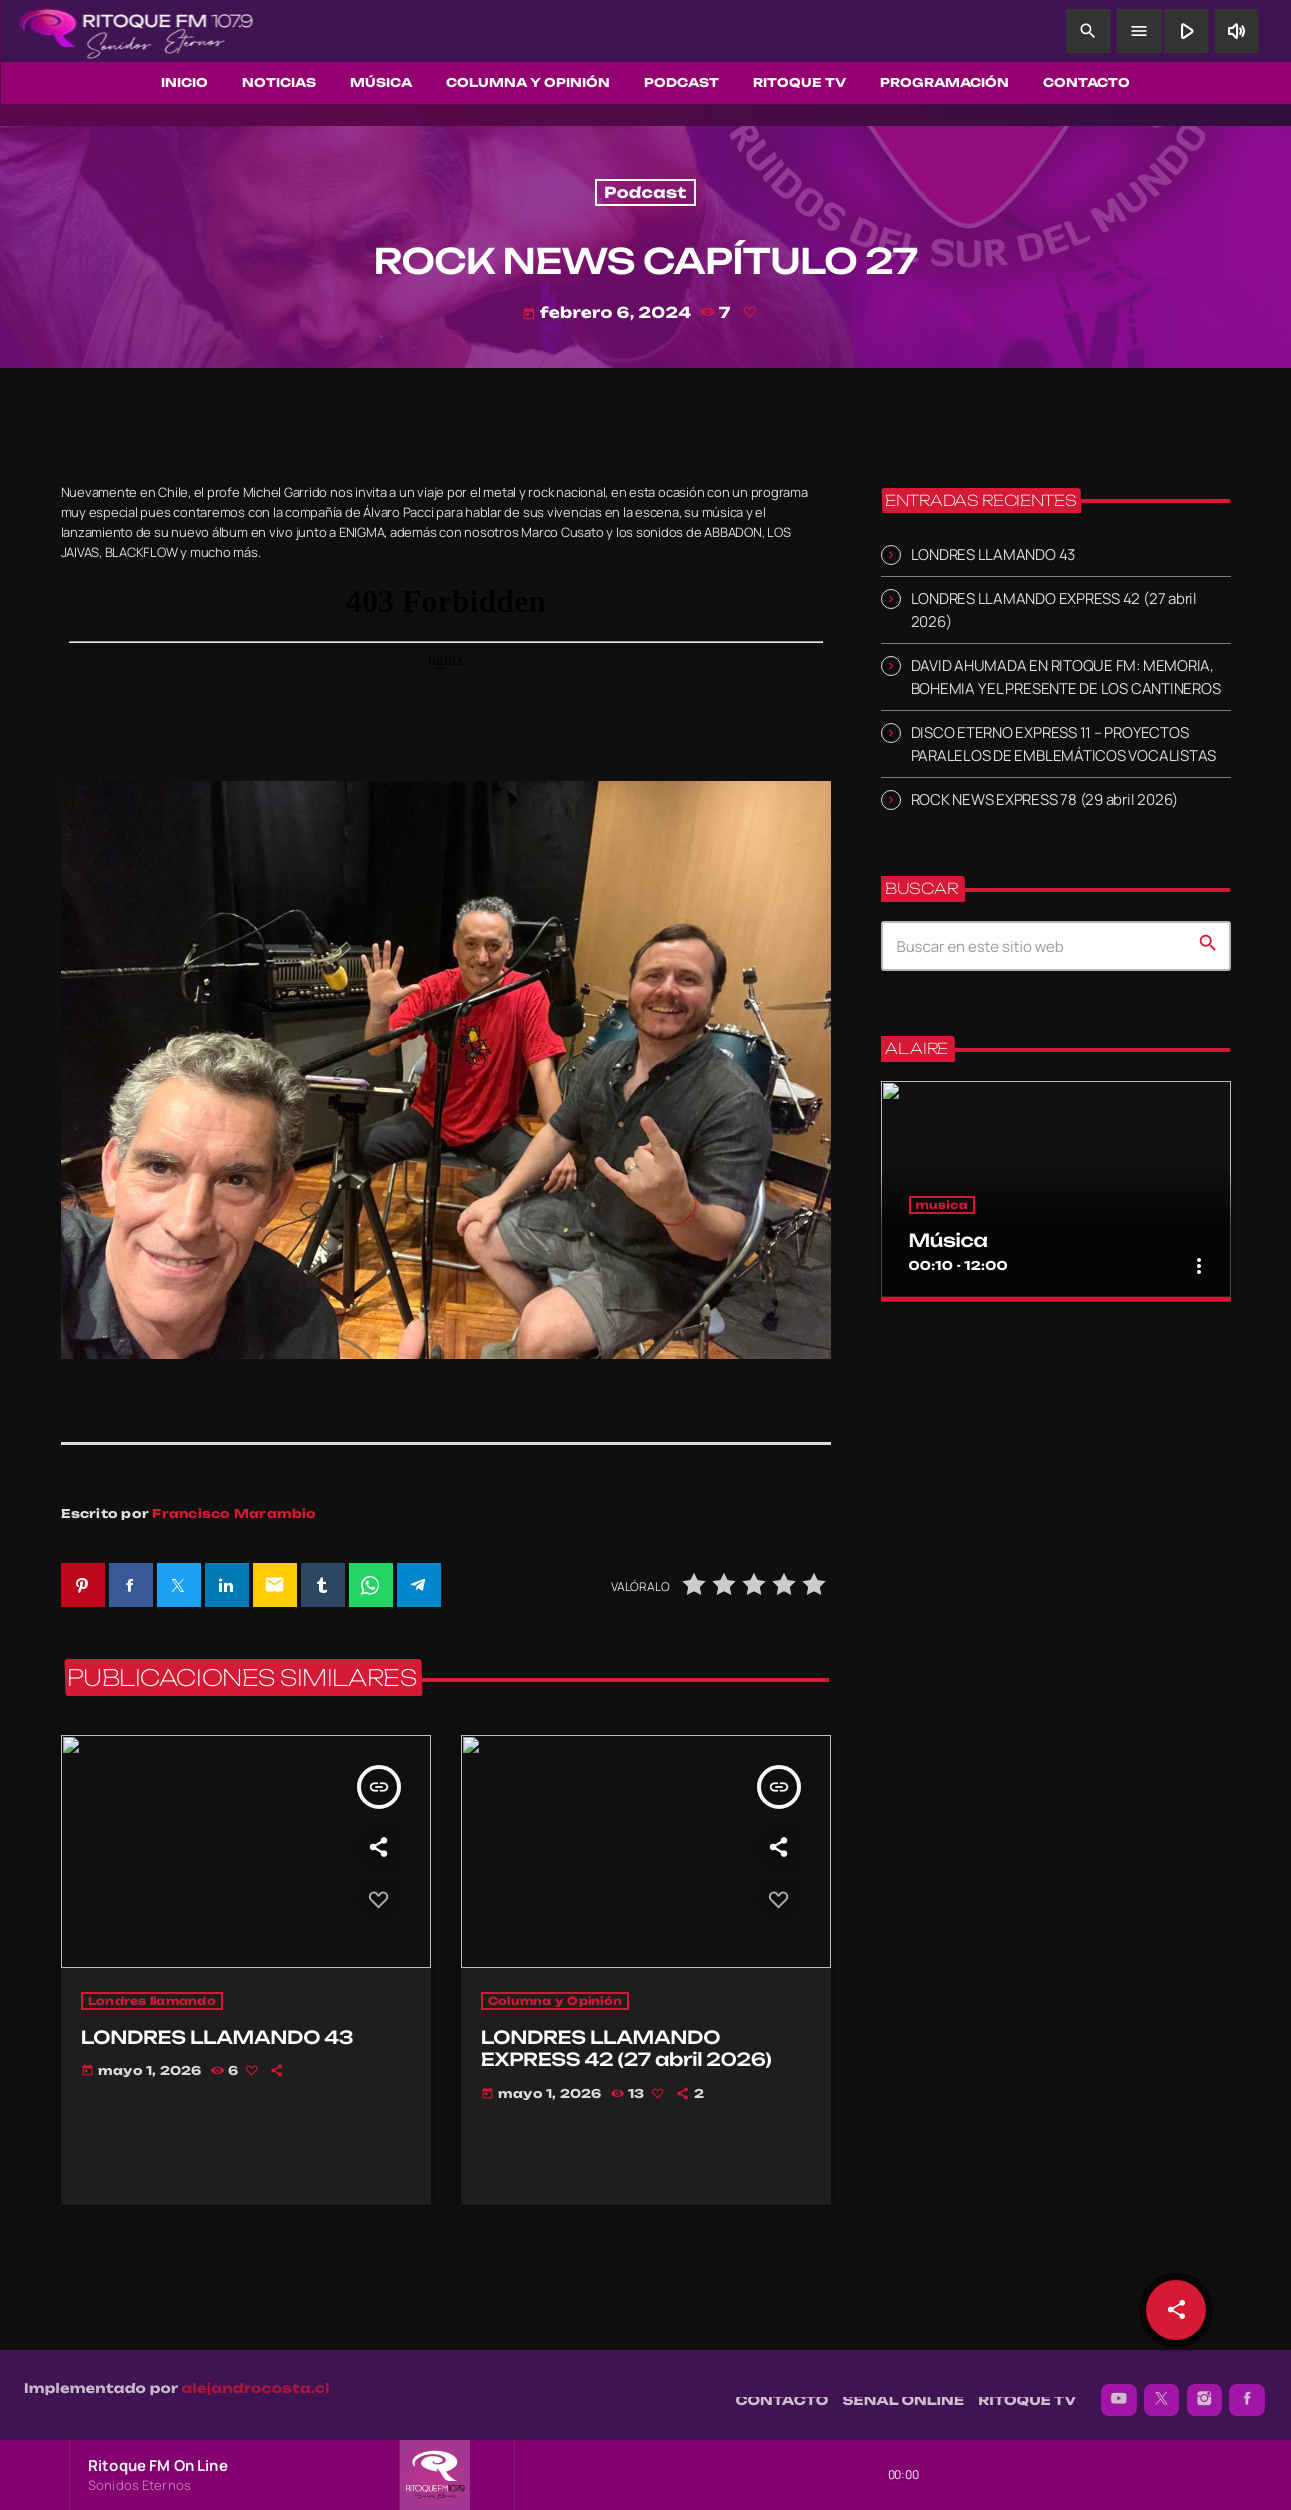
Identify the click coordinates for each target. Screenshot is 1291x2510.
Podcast (645, 192)
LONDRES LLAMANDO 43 (993, 554)
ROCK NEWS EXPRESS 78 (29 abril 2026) (1045, 799)
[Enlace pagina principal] (136, 31)
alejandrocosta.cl (256, 2379)
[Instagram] (1205, 2390)
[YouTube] (1119, 2390)
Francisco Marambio (234, 1513)
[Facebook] (1247, 2390)
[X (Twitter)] (1162, 2390)
